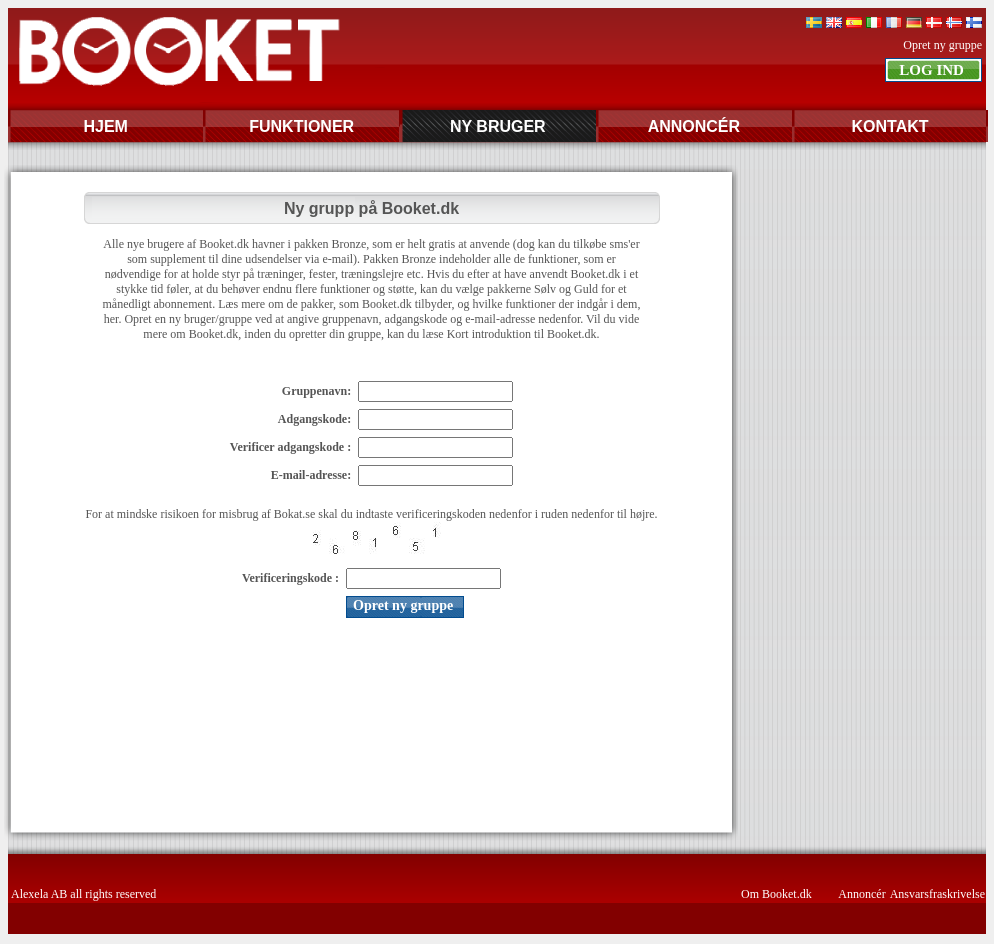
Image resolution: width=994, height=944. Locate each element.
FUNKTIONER (301, 126)
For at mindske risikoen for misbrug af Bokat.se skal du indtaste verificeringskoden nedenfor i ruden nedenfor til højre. (371, 514)
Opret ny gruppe (942, 45)
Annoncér (861, 894)
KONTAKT (889, 126)
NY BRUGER (498, 126)
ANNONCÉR (694, 126)
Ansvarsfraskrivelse (937, 894)
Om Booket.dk (776, 894)
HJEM (105, 126)
